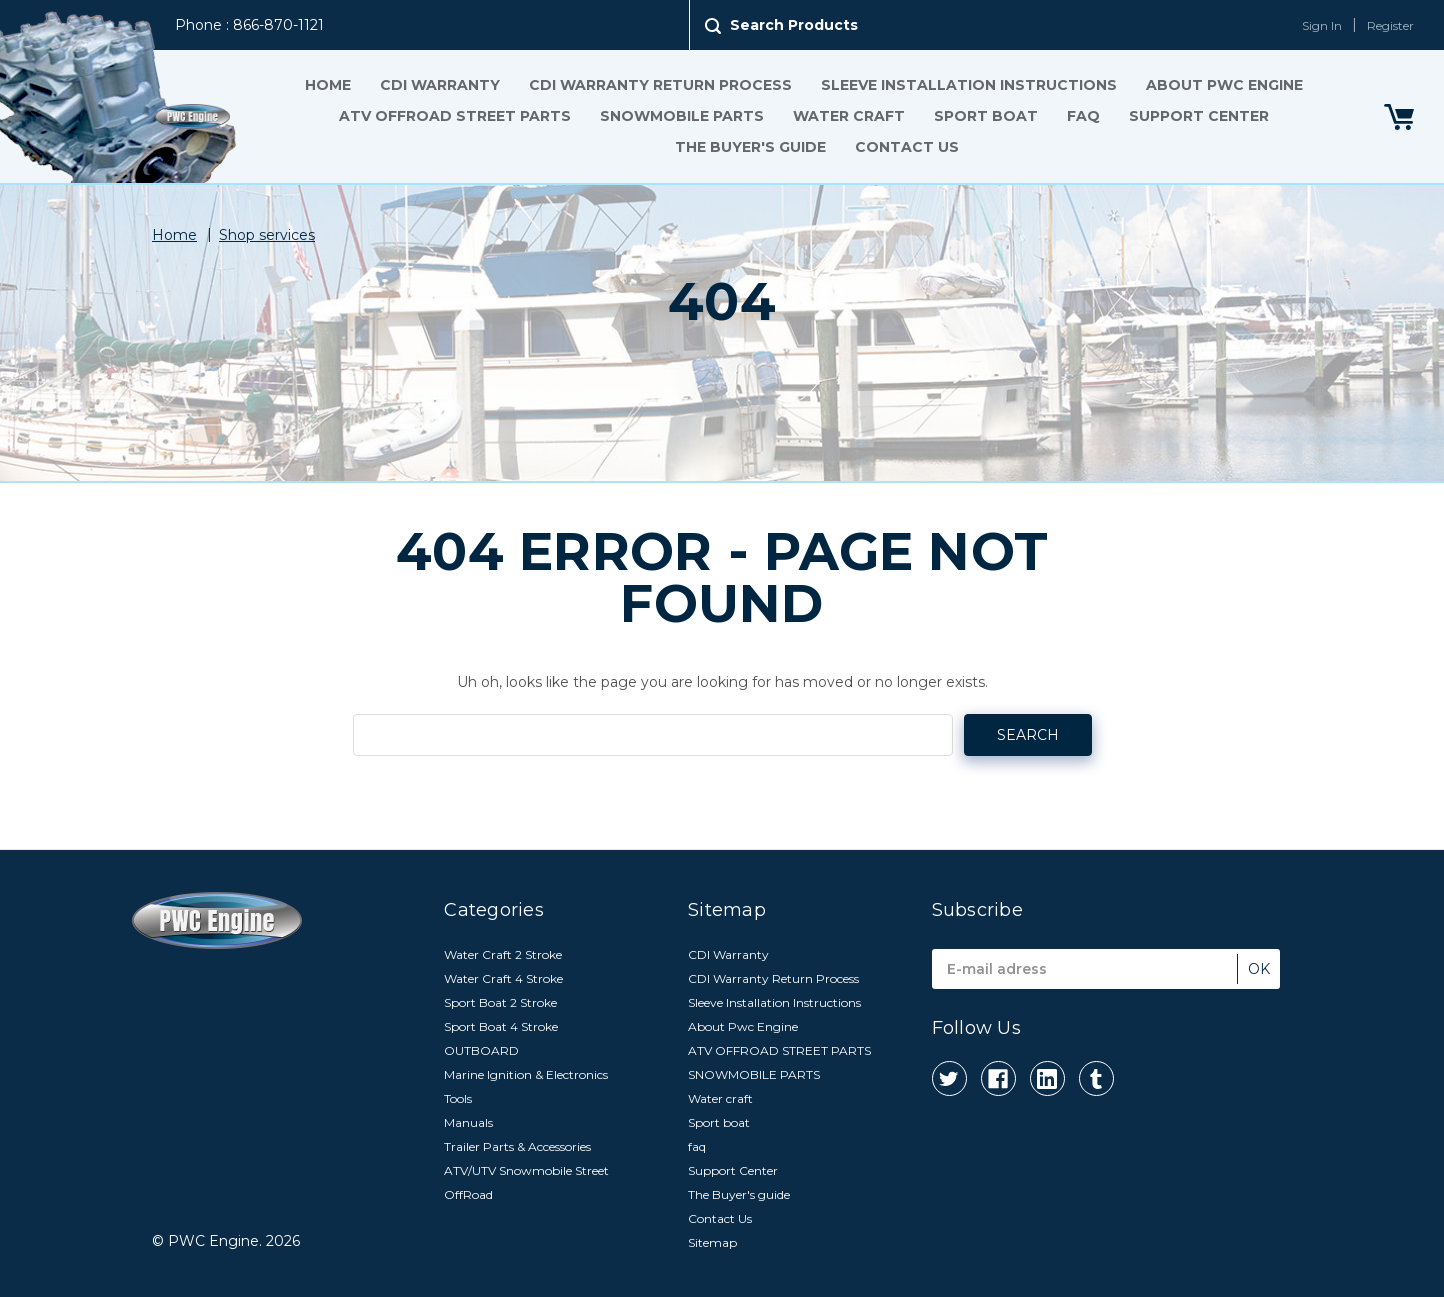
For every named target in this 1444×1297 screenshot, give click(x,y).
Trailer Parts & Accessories (517, 1146)
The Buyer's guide (750, 147)
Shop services (267, 235)
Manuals (468, 1122)
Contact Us (907, 147)
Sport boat (986, 116)
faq (1083, 116)
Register (1390, 25)
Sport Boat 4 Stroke (501, 1026)
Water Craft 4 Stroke (503, 978)
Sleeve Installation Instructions (969, 85)
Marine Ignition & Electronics (526, 1074)
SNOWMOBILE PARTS (682, 116)
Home (328, 85)
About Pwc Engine (1224, 85)
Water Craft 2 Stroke (503, 954)
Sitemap (712, 1242)
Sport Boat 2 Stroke (500, 1002)
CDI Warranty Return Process (660, 85)
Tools (458, 1098)
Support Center (1199, 116)
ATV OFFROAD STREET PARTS (455, 116)
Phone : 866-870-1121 (249, 25)
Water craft (849, 116)
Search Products (794, 25)
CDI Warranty (440, 85)
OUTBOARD (481, 1050)
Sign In (1322, 25)
